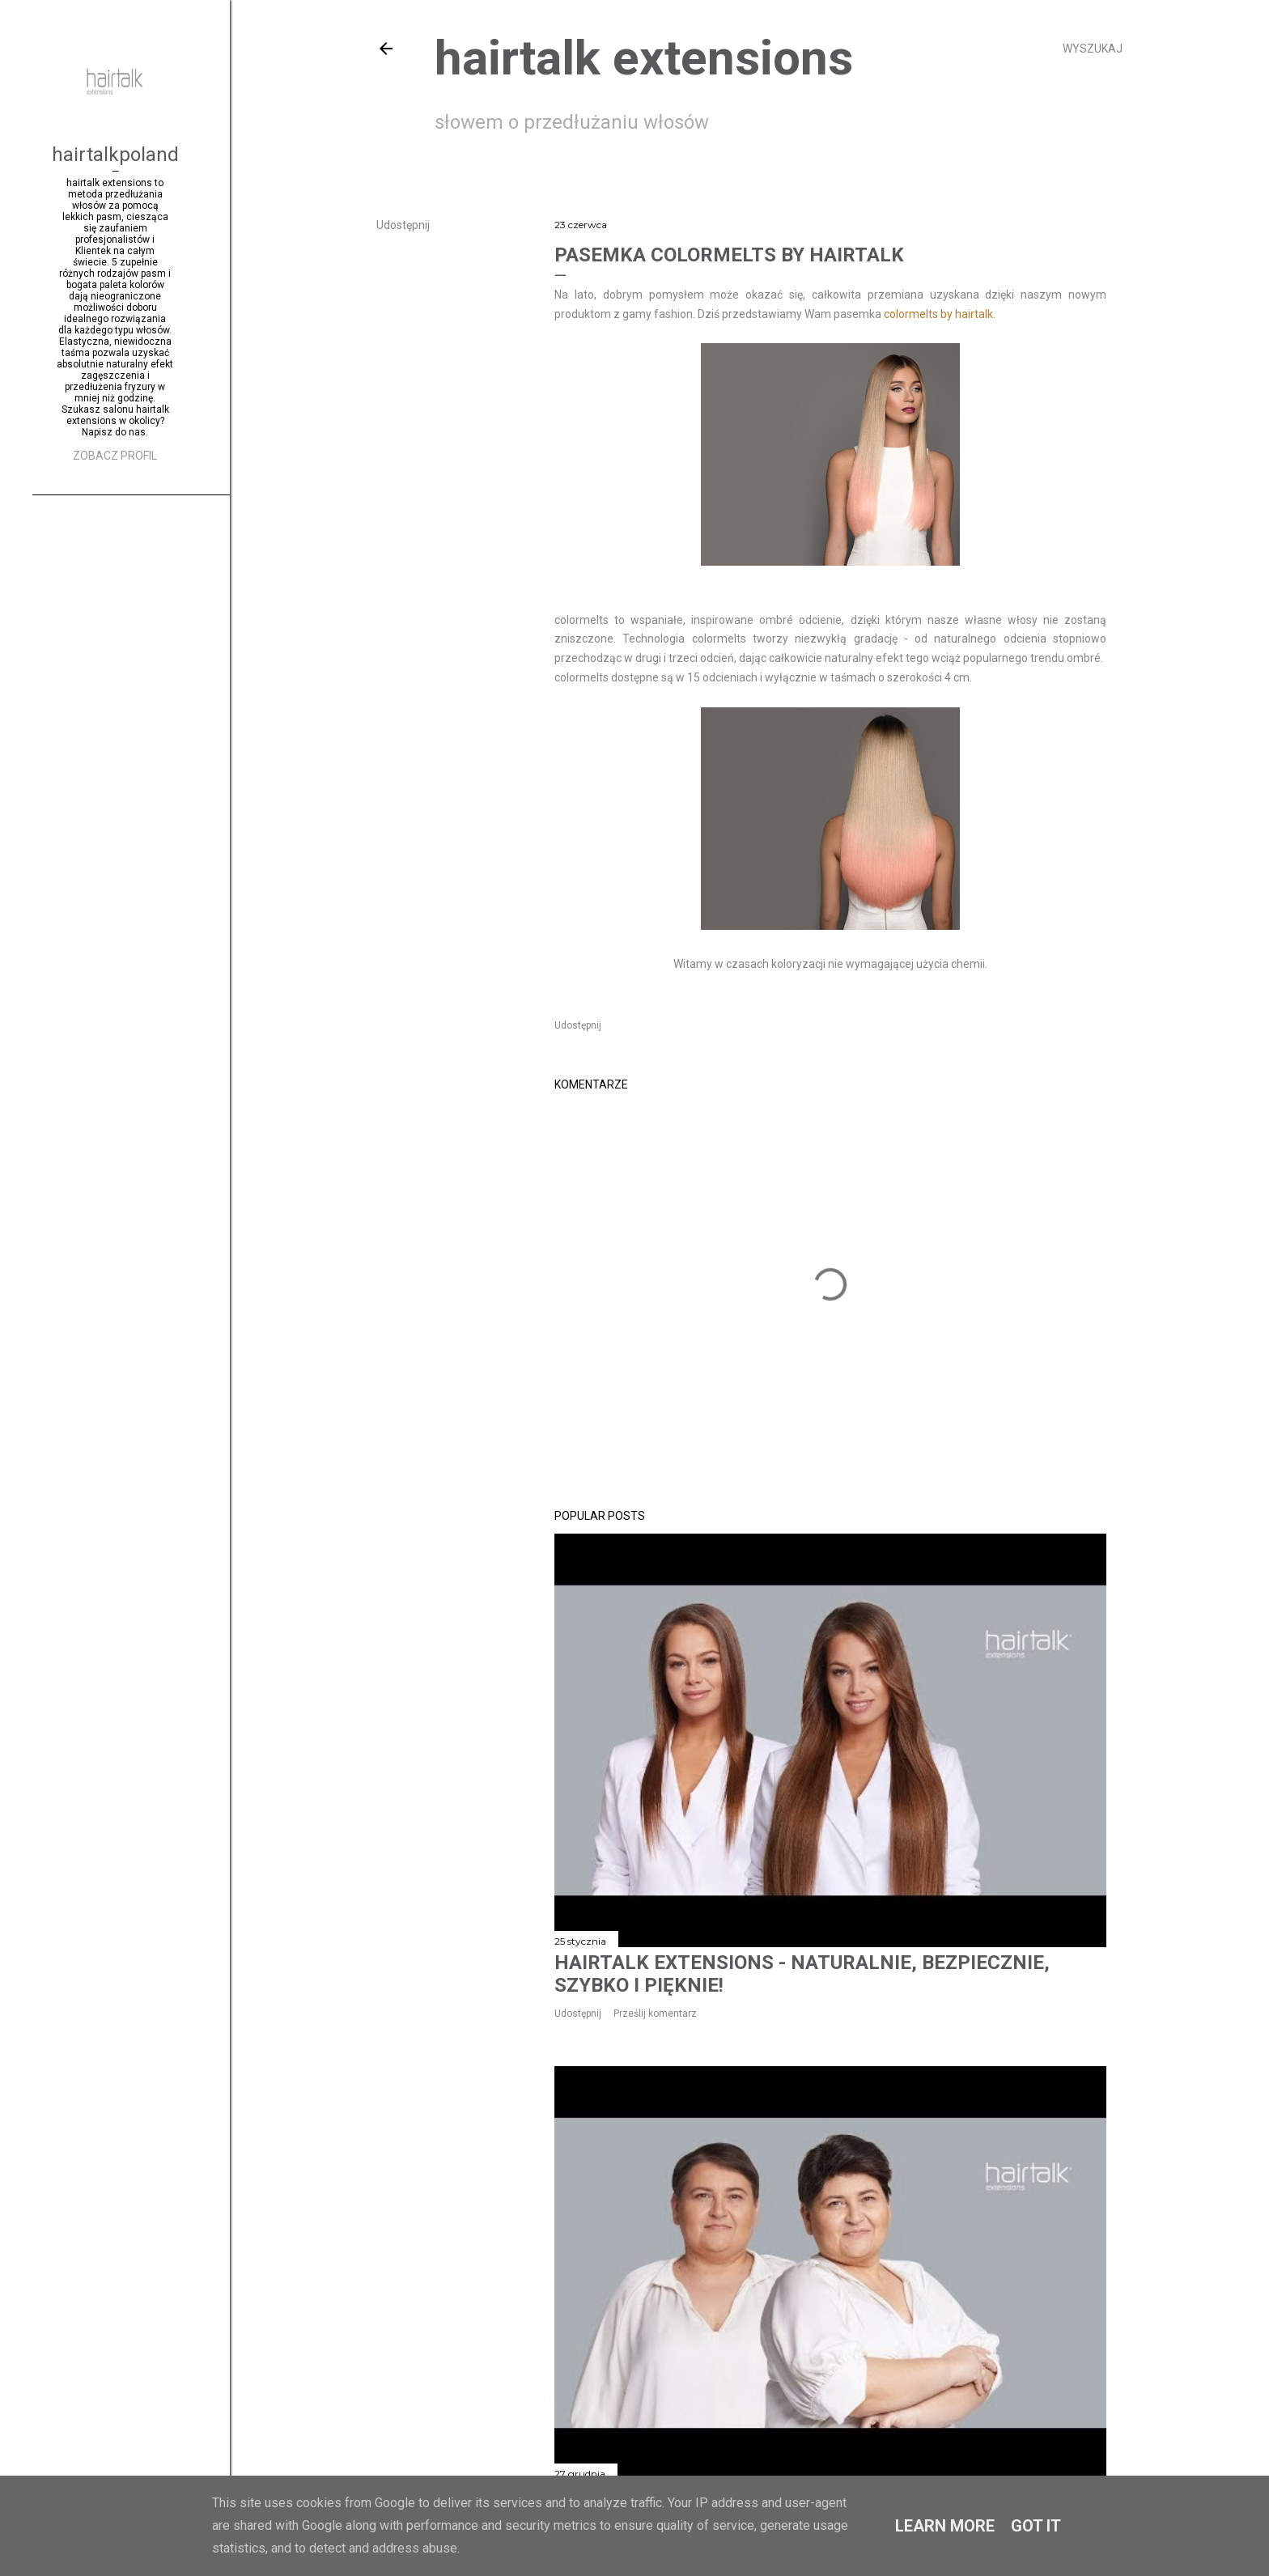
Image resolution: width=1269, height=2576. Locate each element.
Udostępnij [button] (403, 225)
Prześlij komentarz (655, 2013)
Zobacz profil (115, 455)
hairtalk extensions (644, 58)
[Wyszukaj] (1093, 48)
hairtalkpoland (115, 154)
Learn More (945, 2526)
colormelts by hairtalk (938, 314)
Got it (1036, 2526)
